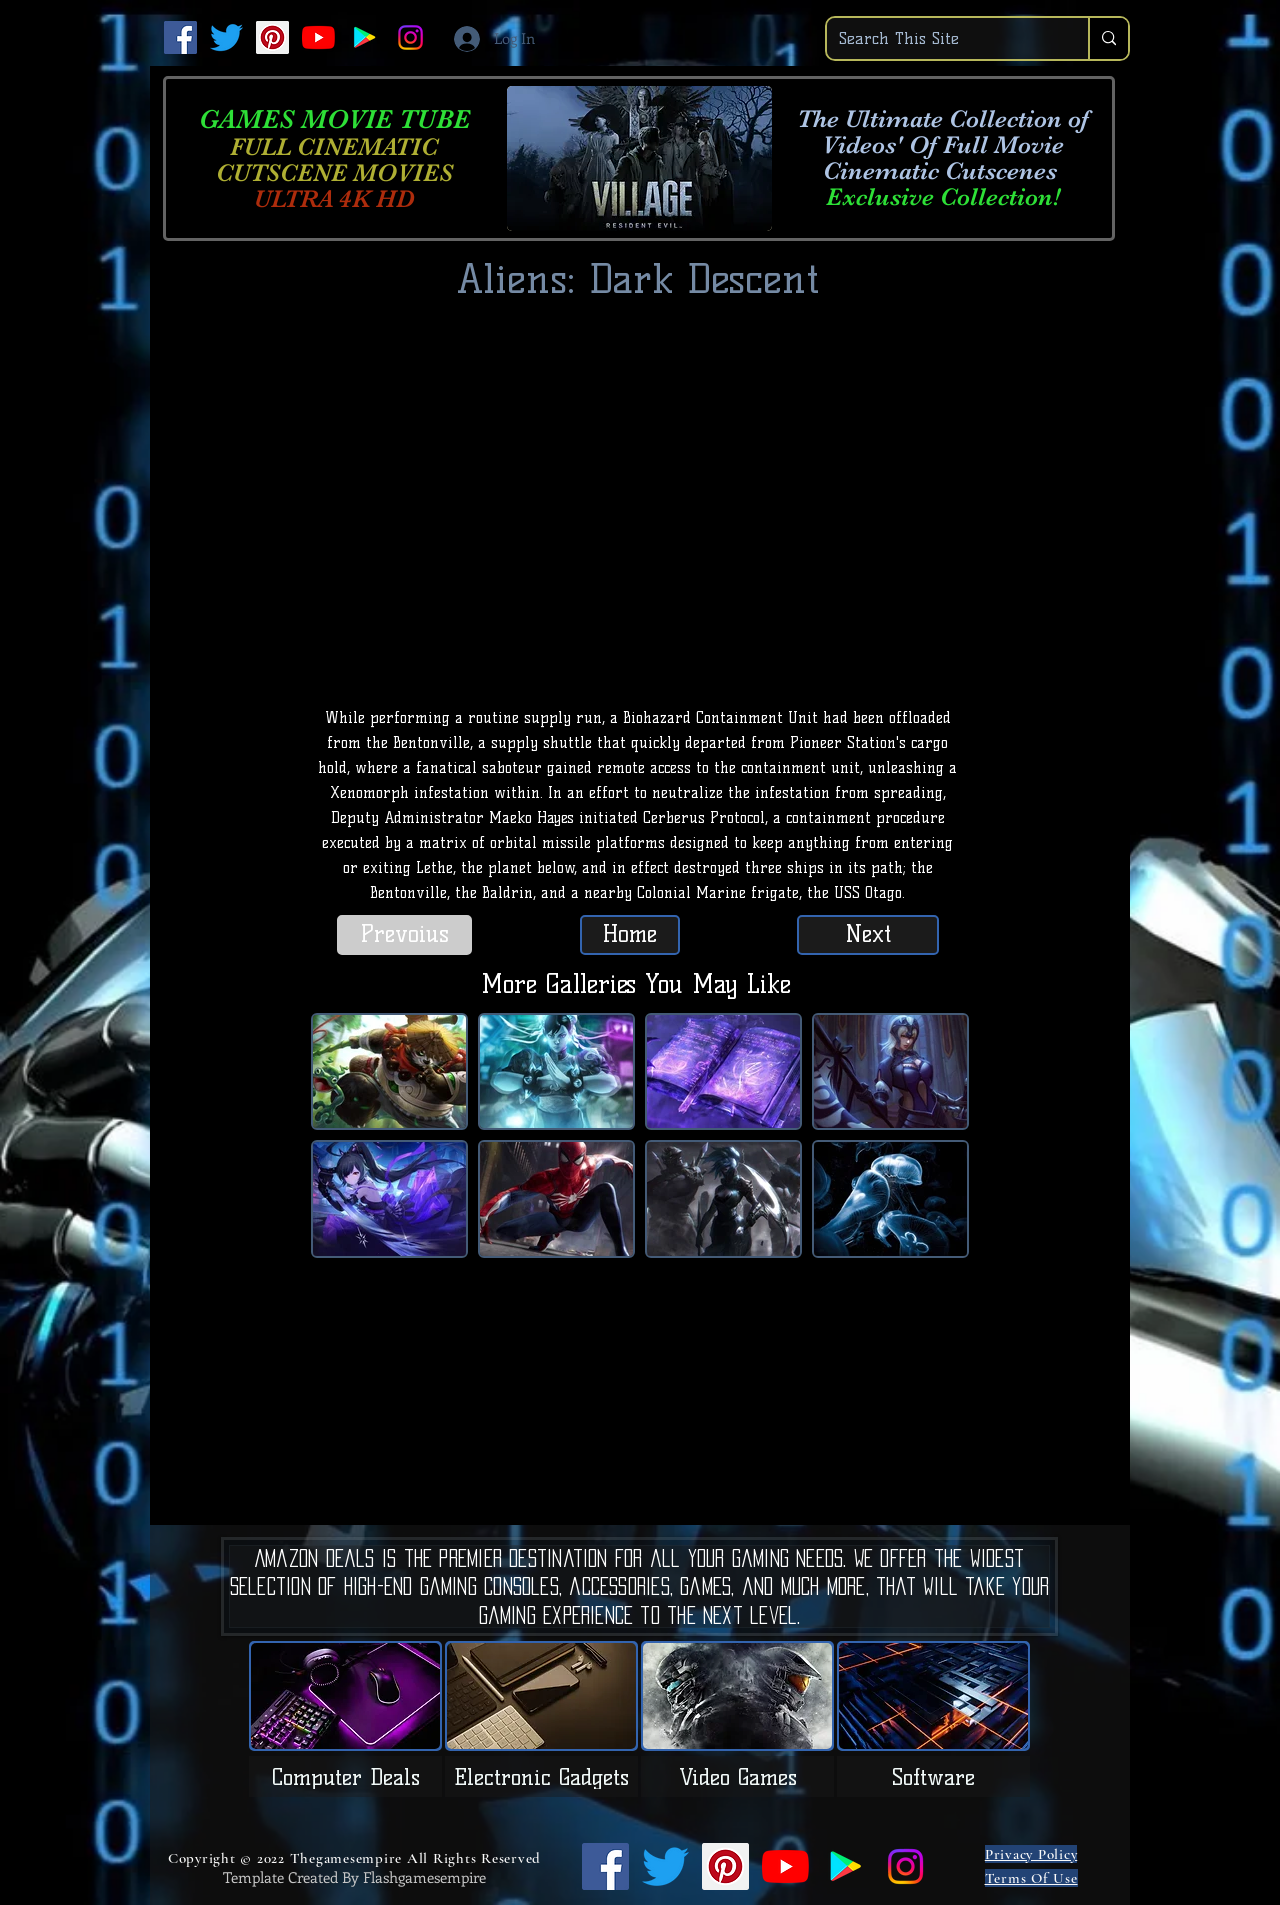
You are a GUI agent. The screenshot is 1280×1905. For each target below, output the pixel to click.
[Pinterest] (272, 37)
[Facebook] (180, 37)
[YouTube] (318, 37)
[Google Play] (364, 37)
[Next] (868, 935)
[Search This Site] (942, 38)
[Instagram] (410, 37)
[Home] (630, 935)
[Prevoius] (404, 935)
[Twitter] (226, 37)
